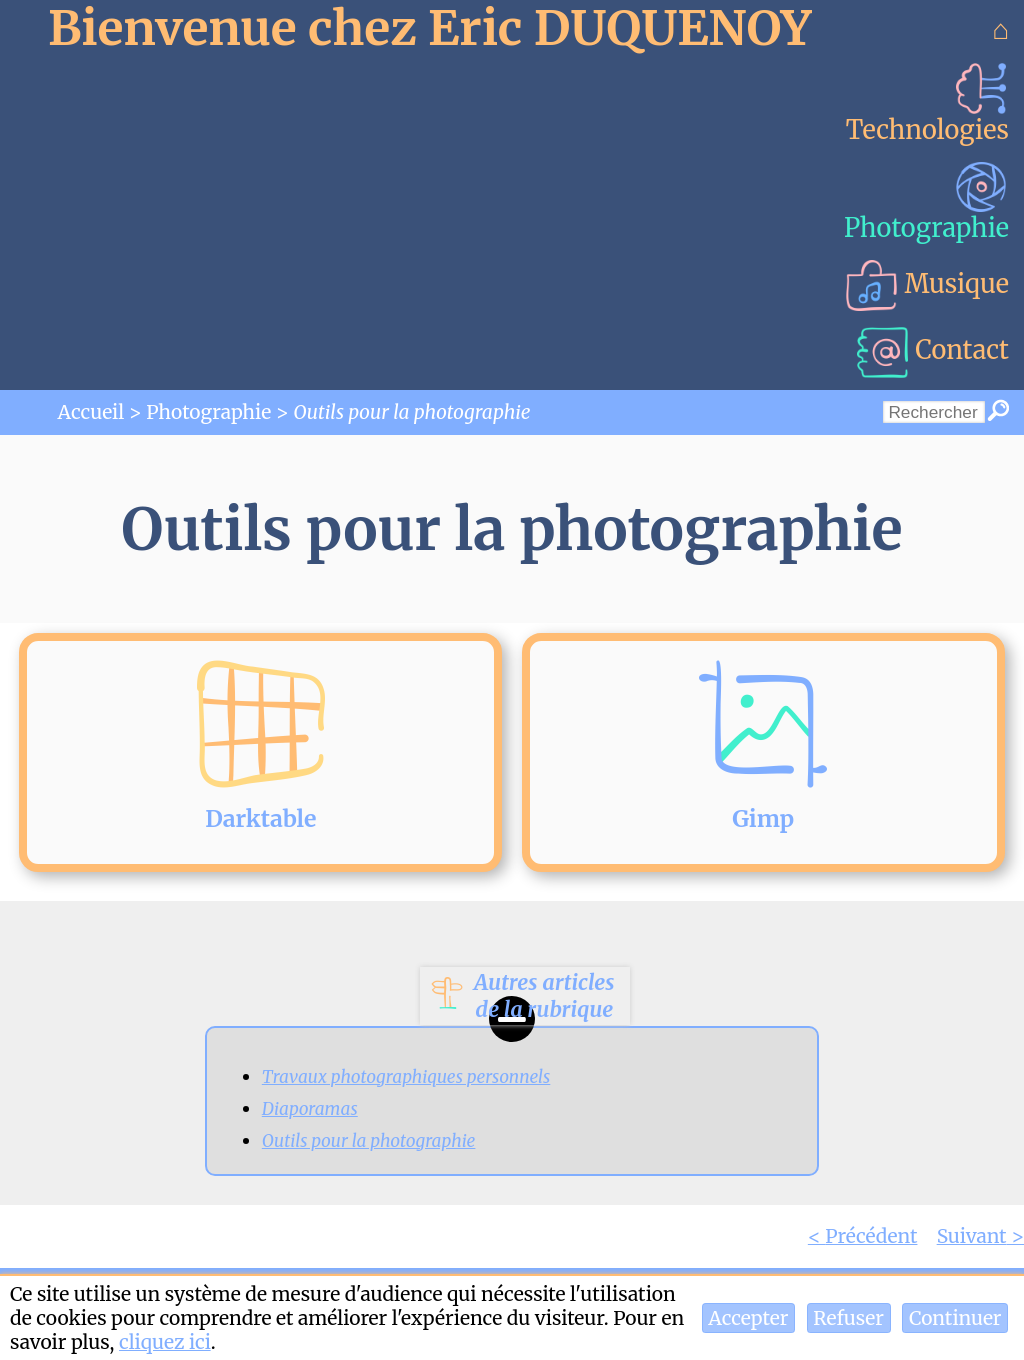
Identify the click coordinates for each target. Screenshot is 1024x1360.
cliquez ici (165, 1342)
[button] (748, 1318)
